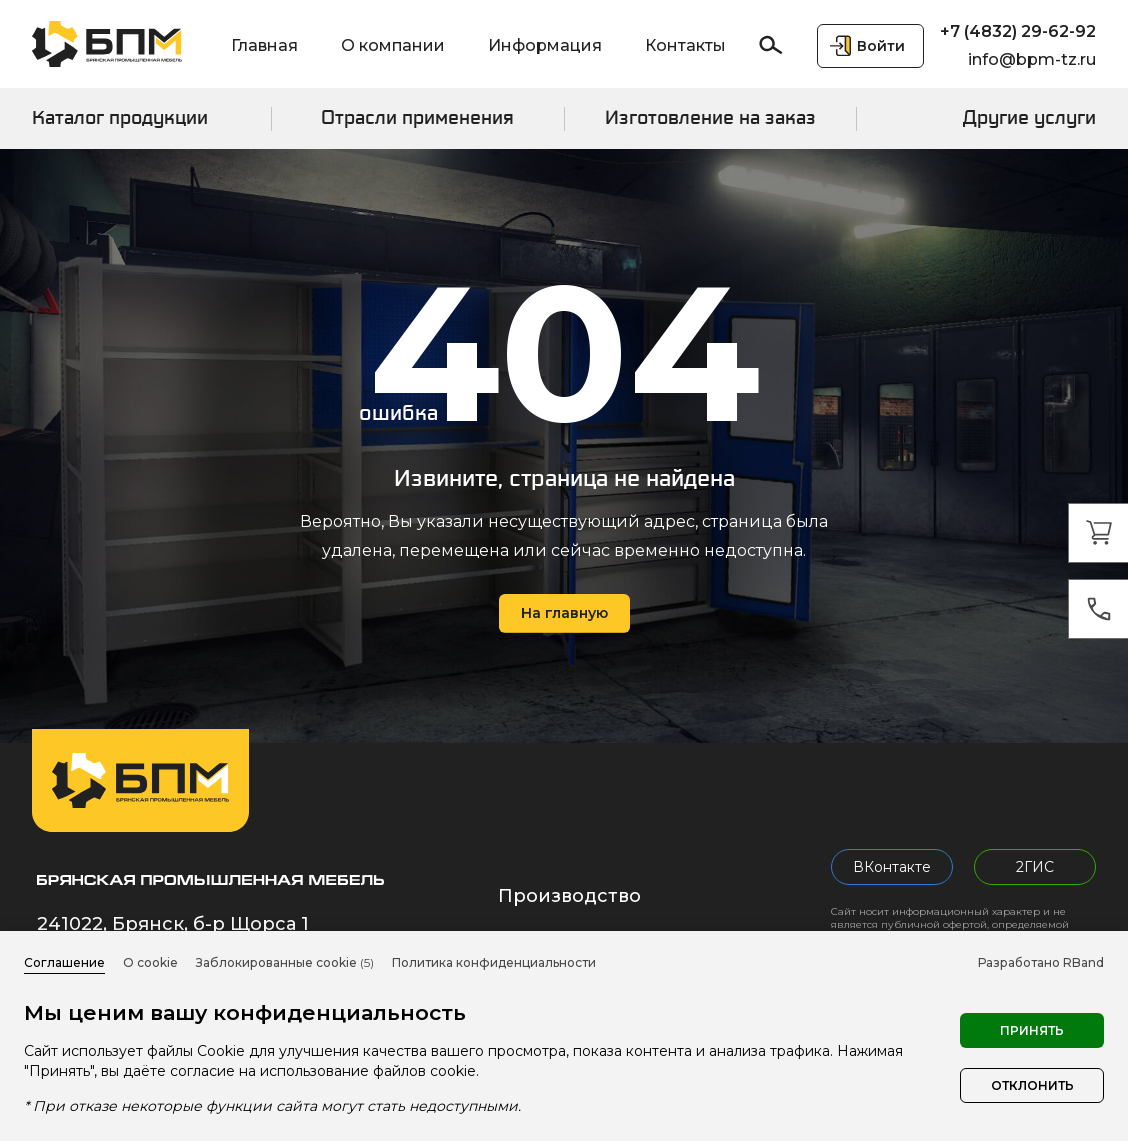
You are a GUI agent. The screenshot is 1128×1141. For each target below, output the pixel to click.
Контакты (685, 45)
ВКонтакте (892, 867)
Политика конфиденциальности (494, 962)
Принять (1032, 1030)
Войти (881, 46)
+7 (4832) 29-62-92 (1018, 31)
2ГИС (1035, 867)
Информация (545, 45)
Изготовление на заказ (710, 117)
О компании (393, 45)
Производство (569, 896)
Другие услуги (1029, 117)
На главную (564, 613)
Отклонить (1032, 1085)
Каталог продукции (120, 117)
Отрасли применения (417, 117)
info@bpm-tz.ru (1032, 59)
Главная (264, 45)
